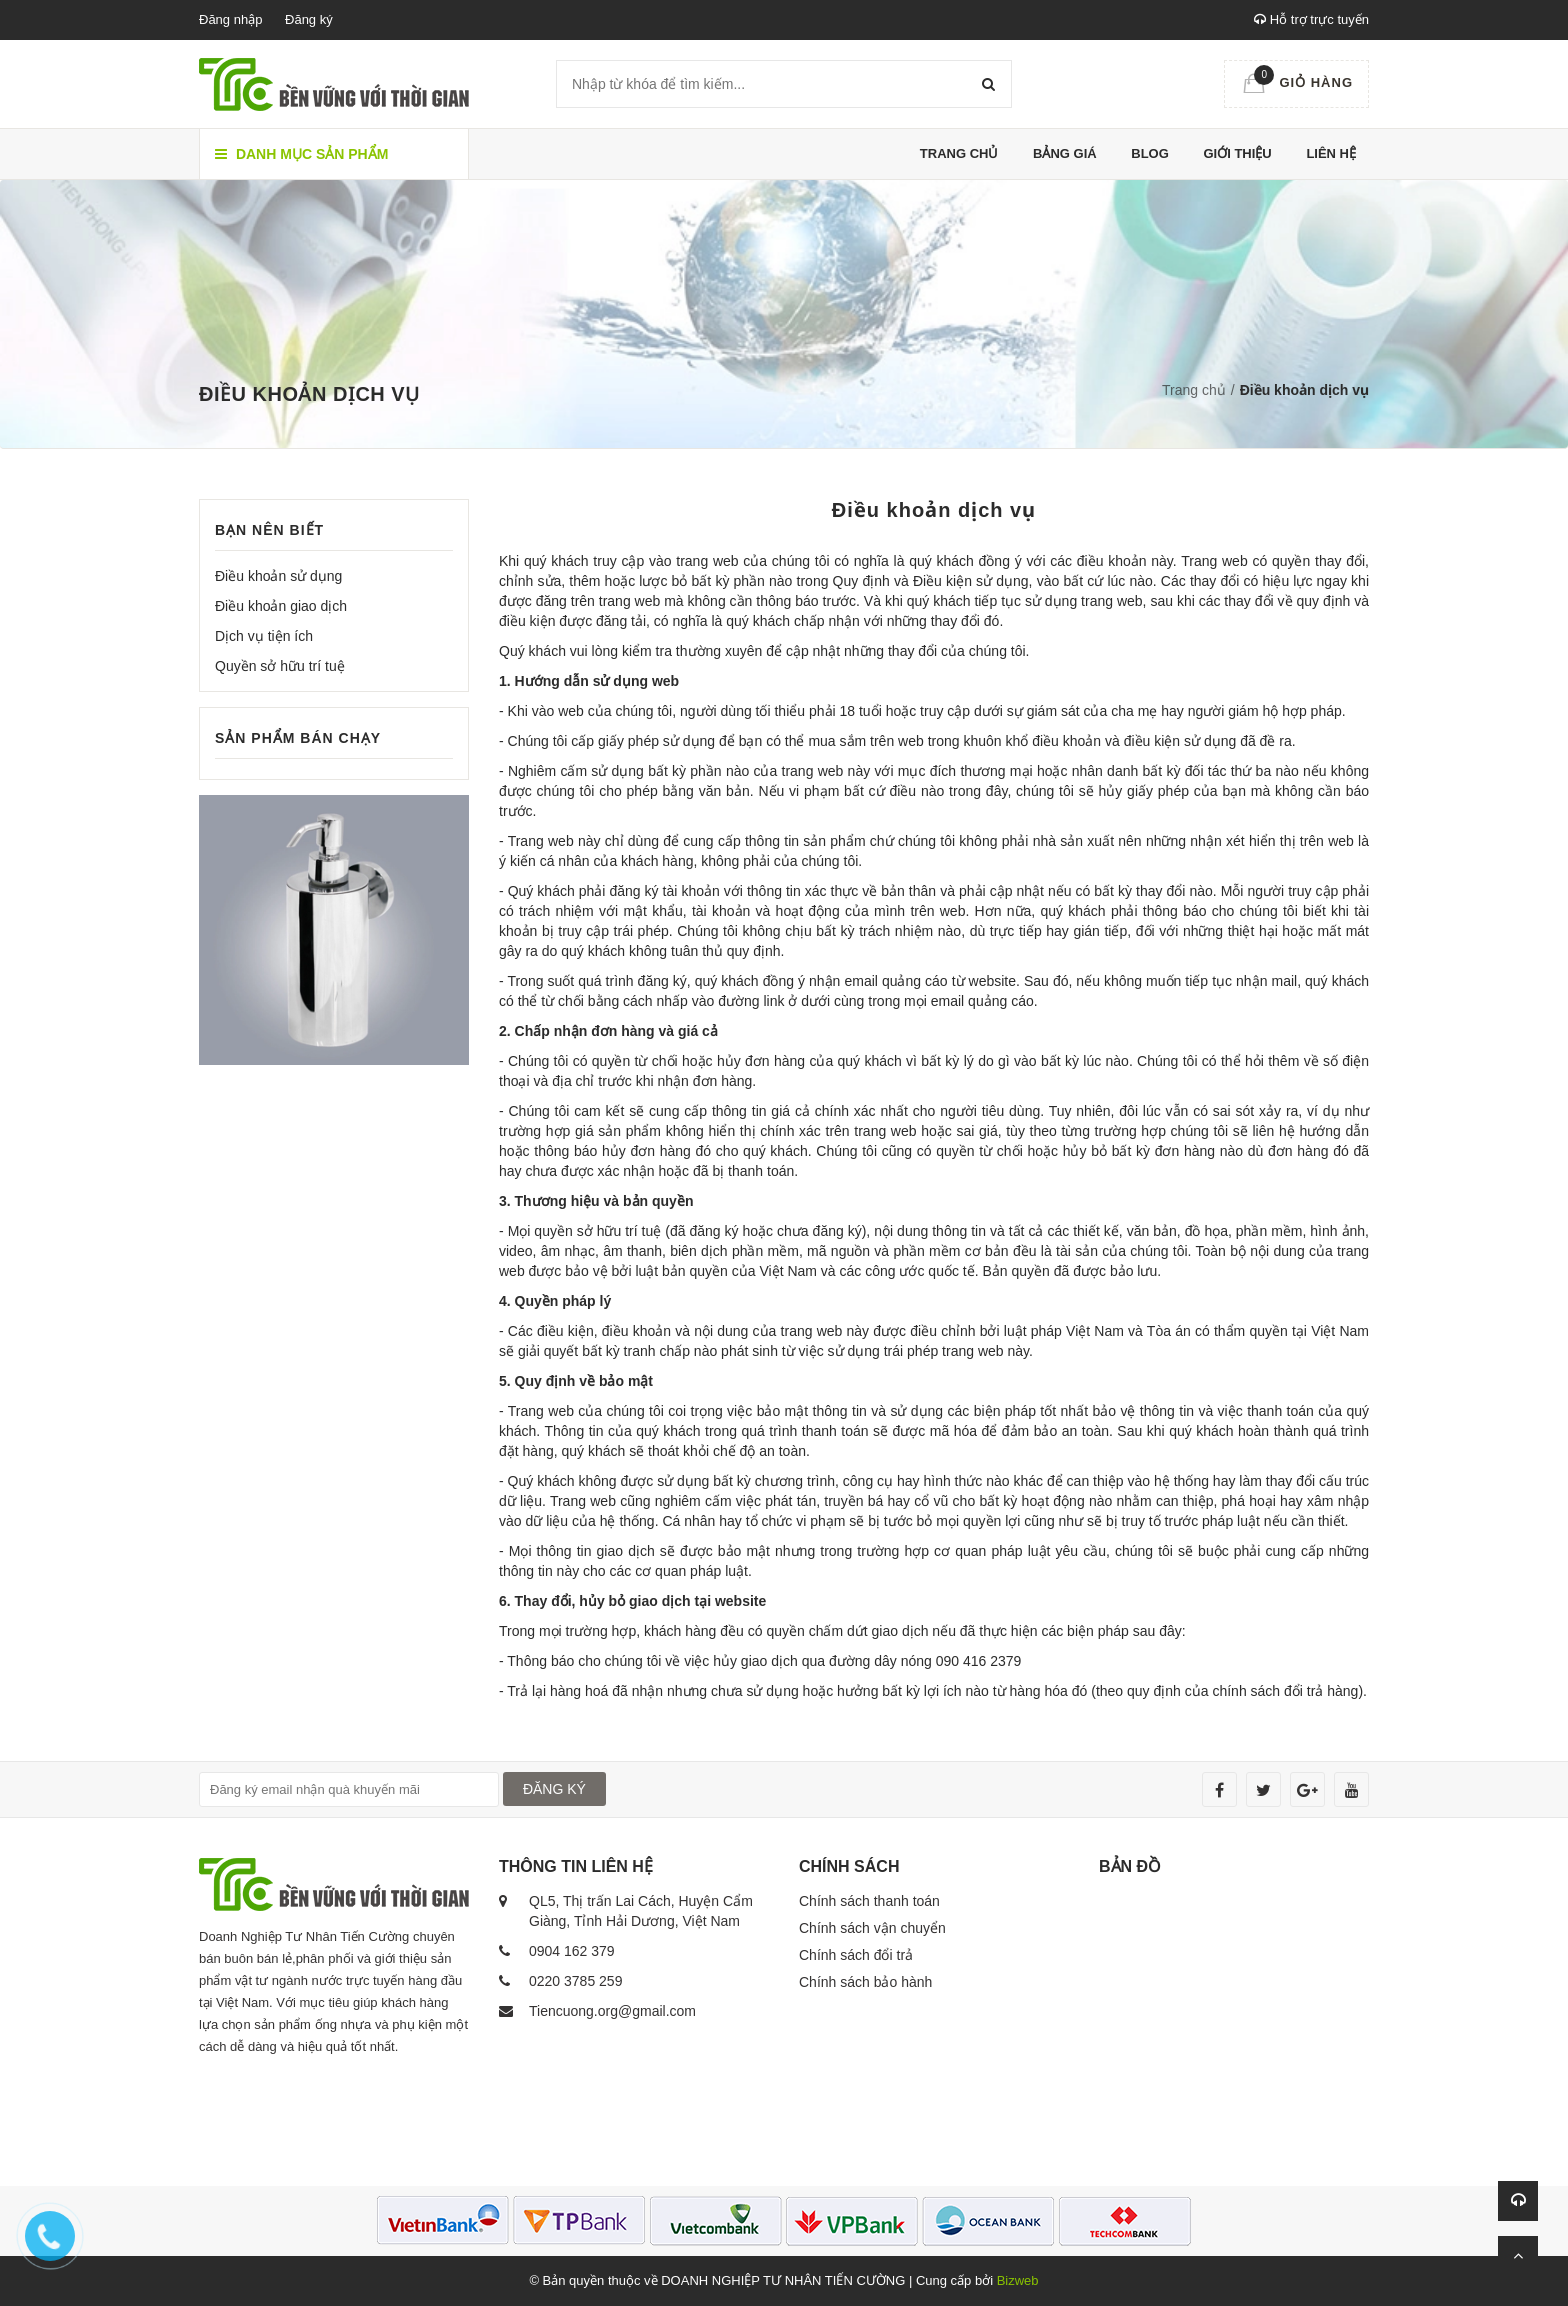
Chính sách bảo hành (865, 1982)
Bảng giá (1065, 153)
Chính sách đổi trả (856, 1955)
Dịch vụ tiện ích (264, 636)
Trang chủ (959, 153)
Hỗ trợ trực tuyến (1311, 19)
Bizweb (1018, 2280)
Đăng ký (309, 19)
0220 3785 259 (575, 1981)
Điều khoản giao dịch (281, 606)
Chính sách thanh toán (869, 1901)
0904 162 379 (572, 1951)
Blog (1150, 153)
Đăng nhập (230, 19)
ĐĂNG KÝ (554, 1789)
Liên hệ (1331, 153)
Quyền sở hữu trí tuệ (280, 666)
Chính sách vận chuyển (872, 1928)
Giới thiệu (1237, 153)
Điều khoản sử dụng (278, 576)
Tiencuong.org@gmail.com (612, 2011)
